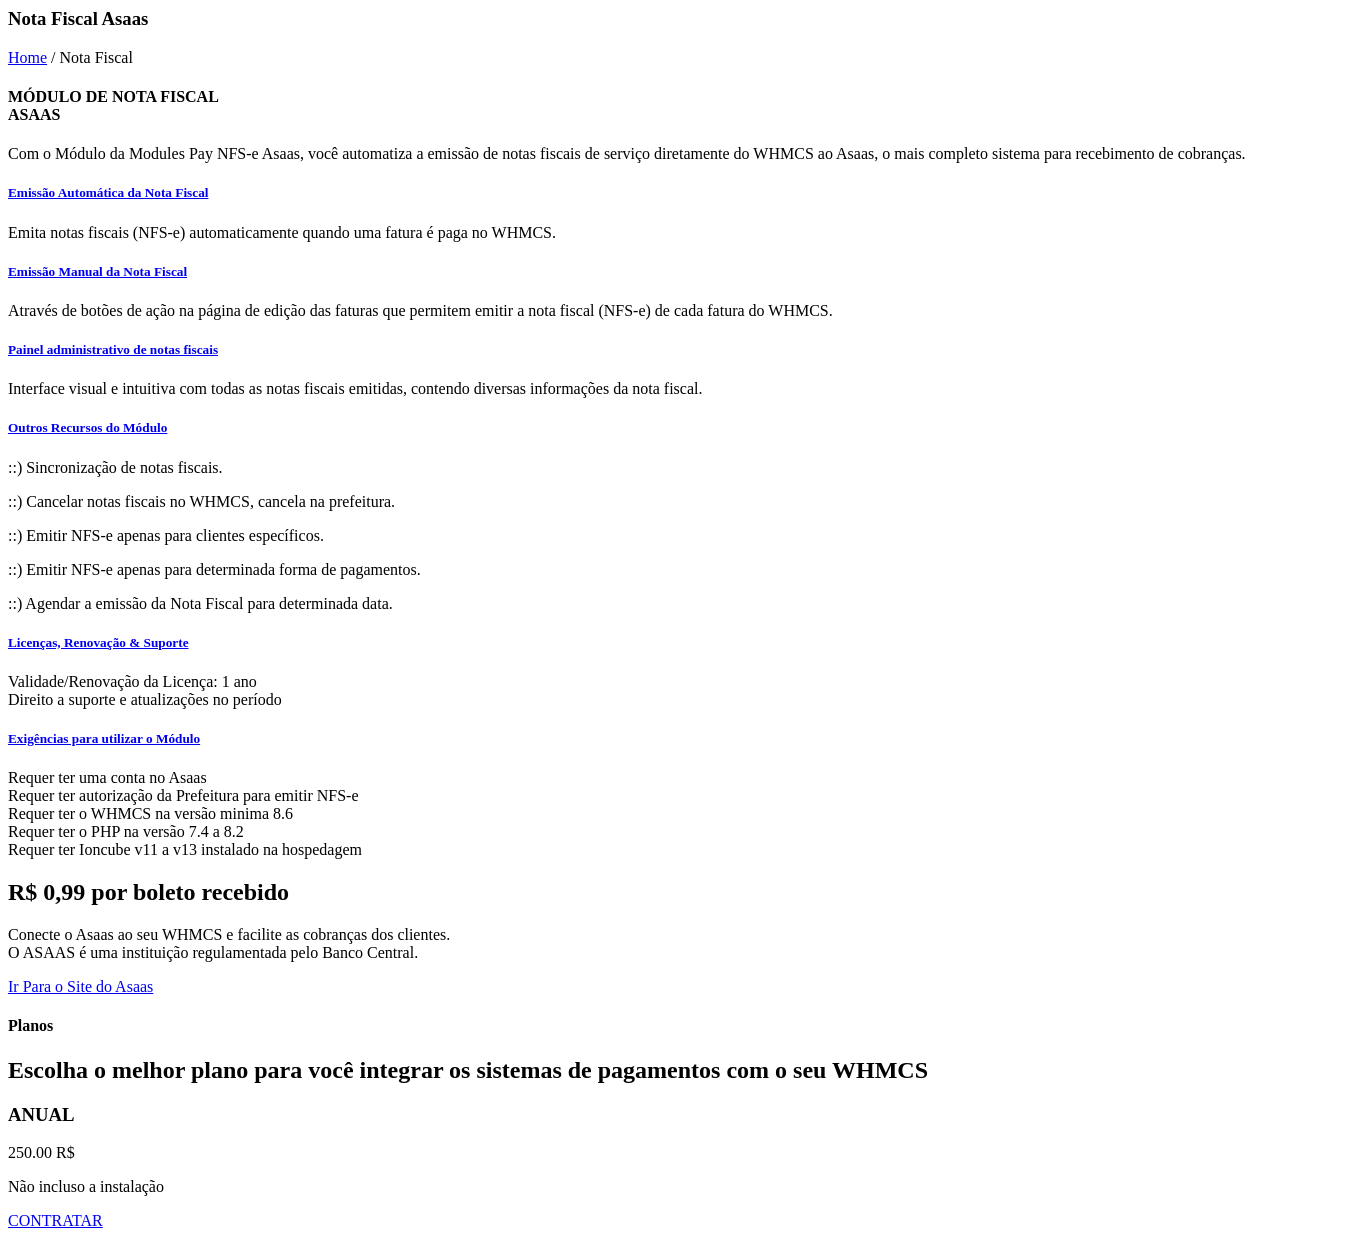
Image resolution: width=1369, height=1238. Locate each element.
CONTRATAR (55, 1220)
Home (27, 57)
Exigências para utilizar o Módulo (104, 738)
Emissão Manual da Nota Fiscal (97, 271)
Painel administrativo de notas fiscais (113, 349)
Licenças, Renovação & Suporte (98, 642)
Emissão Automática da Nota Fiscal (108, 192)
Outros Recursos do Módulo (87, 427)
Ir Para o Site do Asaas (80, 986)
